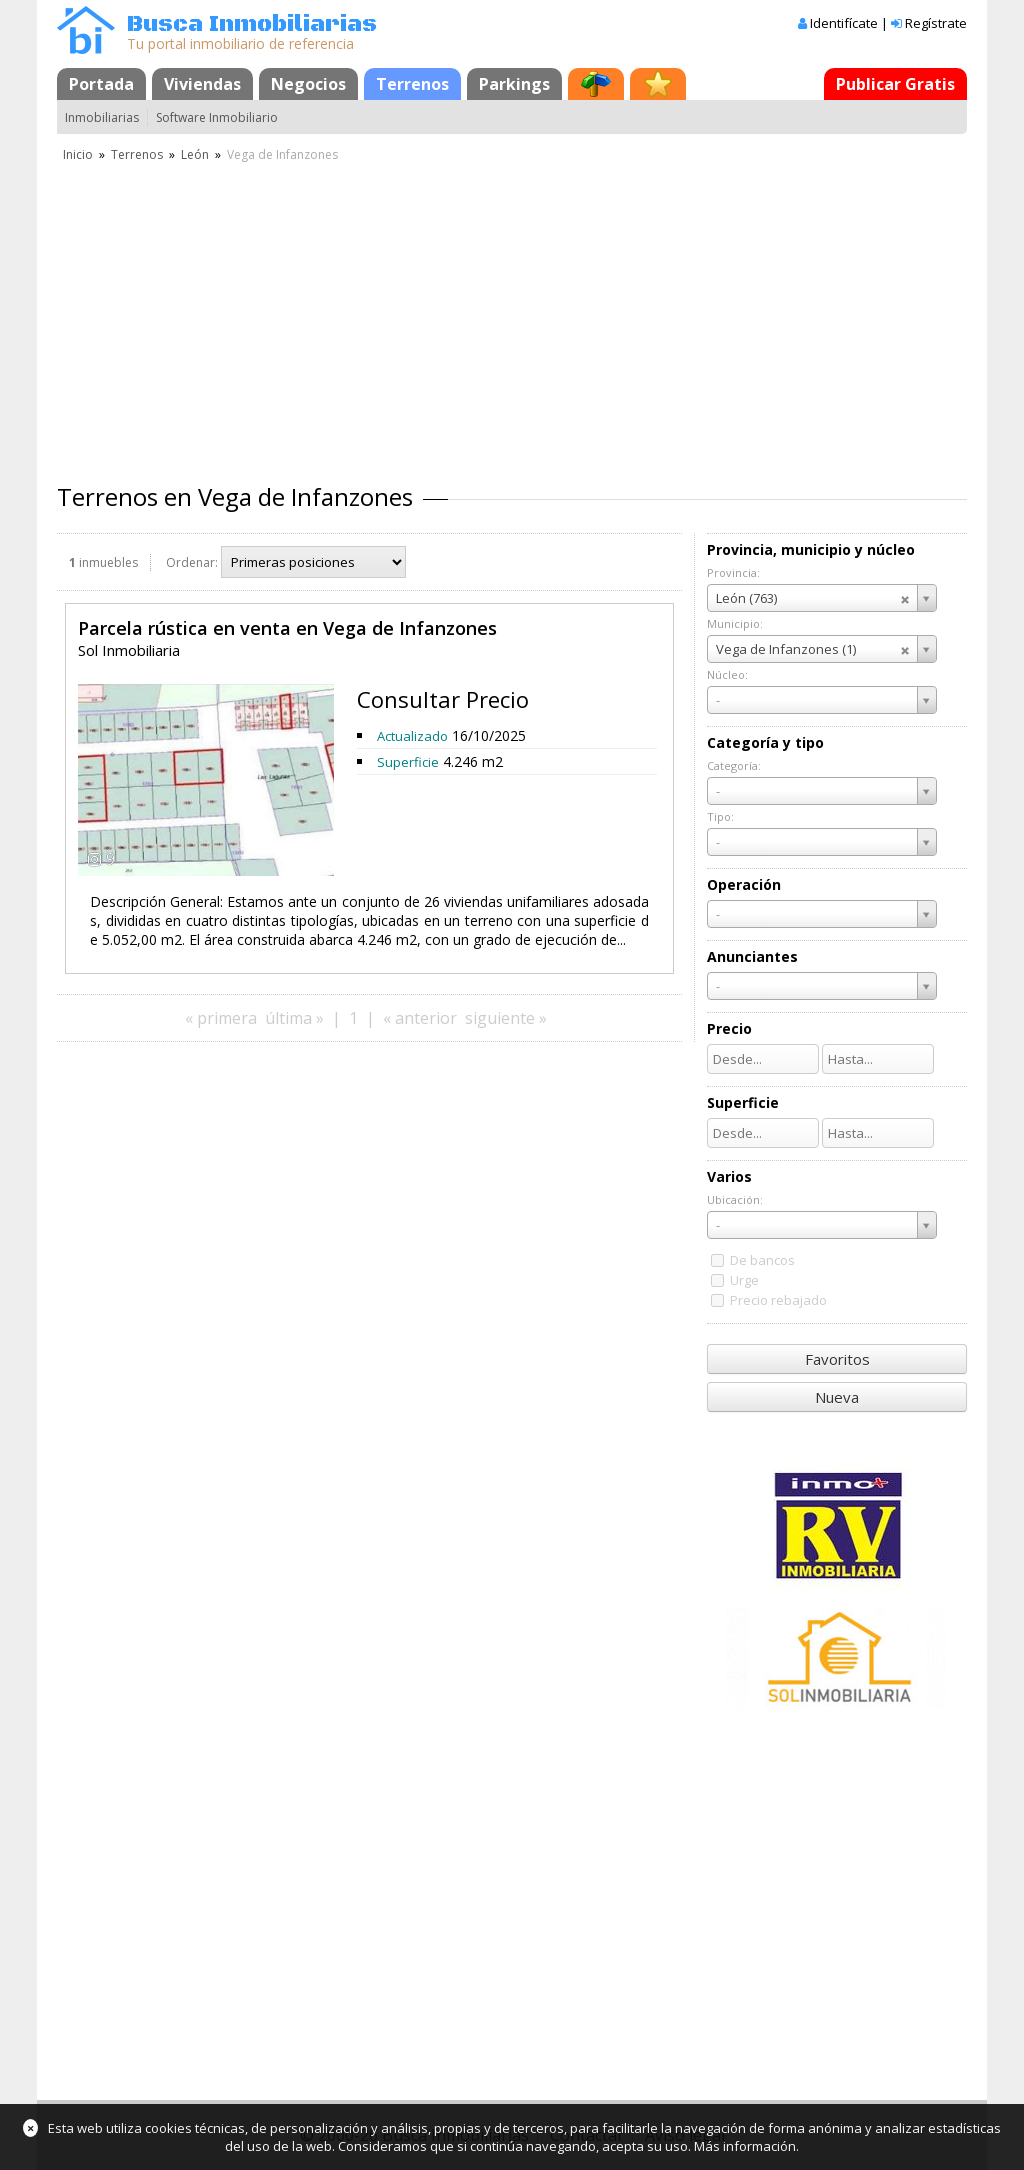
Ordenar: (192, 562)
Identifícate (844, 23)
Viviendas (202, 84)
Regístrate (936, 23)
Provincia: (733, 572)
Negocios (308, 84)
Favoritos (837, 1359)
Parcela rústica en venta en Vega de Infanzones (287, 628)
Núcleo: (727, 674)
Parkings (514, 84)
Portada (101, 84)
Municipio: (735, 623)
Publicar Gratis (895, 84)
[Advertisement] (512, 315)
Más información (745, 2146)
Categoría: (734, 765)
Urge (744, 1280)
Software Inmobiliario (217, 117)
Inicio (78, 154)
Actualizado (412, 736)
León (195, 154)
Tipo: (720, 816)
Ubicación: (735, 1199)
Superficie (408, 762)
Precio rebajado (778, 1300)
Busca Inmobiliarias (252, 24)
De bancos (762, 1260)
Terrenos (412, 84)
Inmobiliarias (102, 117)
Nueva (837, 1397)
